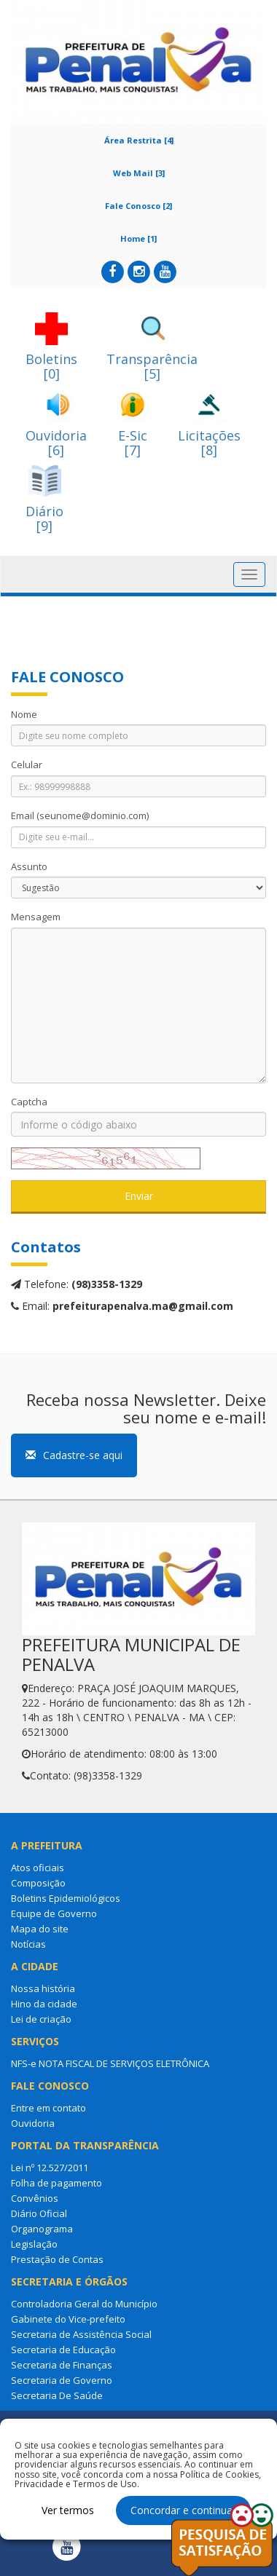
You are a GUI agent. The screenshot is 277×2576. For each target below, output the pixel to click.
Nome (24, 714)
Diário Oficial (39, 2213)
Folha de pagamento (56, 2182)
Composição (38, 1882)
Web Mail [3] (139, 172)
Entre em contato (48, 2107)
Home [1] (138, 238)
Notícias (28, 1944)
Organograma (42, 2228)
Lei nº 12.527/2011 (49, 2167)
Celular (26, 764)
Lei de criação (41, 2019)
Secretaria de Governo (61, 2380)
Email (80, 815)
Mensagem (36, 916)
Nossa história (43, 1988)
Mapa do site (40, 1928)
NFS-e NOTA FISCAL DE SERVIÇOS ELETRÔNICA (110, 2063)
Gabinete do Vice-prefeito (68, 2319)
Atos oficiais (37, 1867)
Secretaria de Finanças (61, 2364)
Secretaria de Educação (63, 2349)
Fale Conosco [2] (138, 205)
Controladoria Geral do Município (84, 2303)
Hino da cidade (44, 2003)
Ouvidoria (33, 2123)
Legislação (34, 2244)
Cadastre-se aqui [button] (74, 1455)
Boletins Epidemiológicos (65, 1898)
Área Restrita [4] (138, 140)
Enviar (139, 1196)
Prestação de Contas (57, 2259)
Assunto (29, 866)
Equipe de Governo (54, 1913)
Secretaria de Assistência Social (81, 2334)
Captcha (29, 1101)
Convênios (34, 2198)
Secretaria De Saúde (57, 2395)
